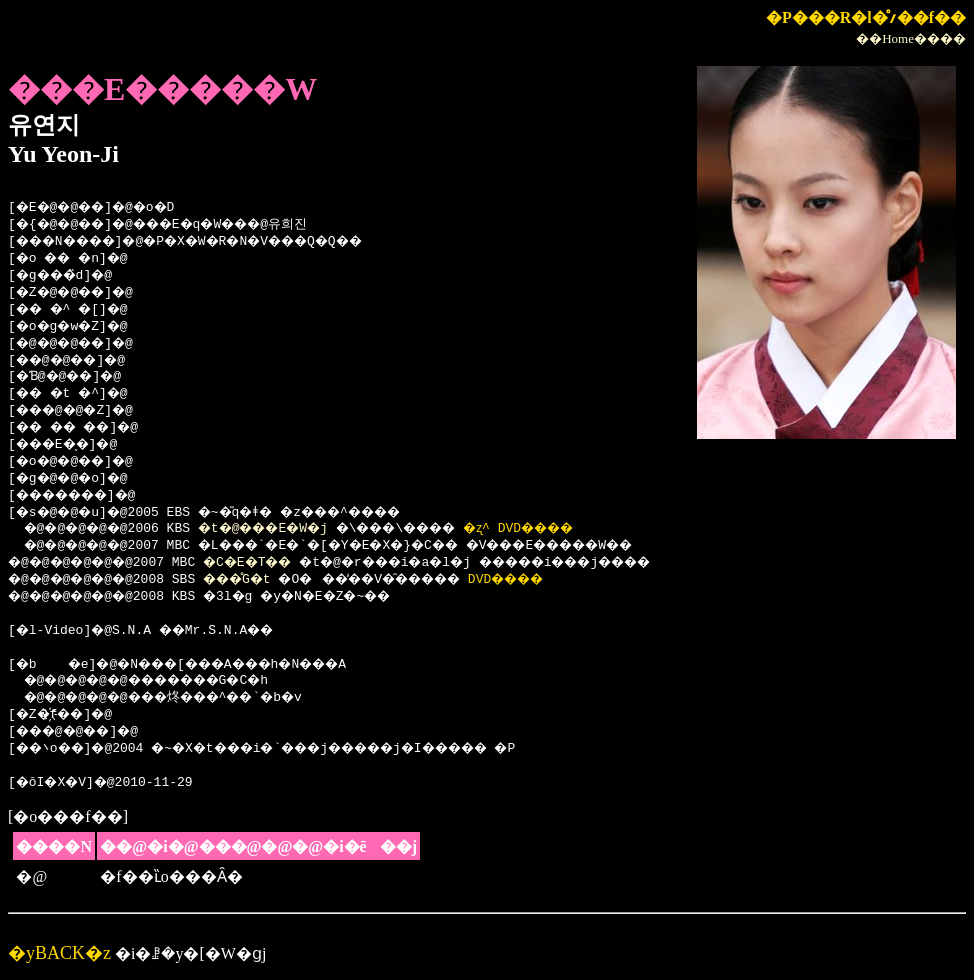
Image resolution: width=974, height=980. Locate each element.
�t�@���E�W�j (285, 529)
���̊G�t (258, 580)
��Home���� (911, 38)
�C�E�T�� (269, 563)
